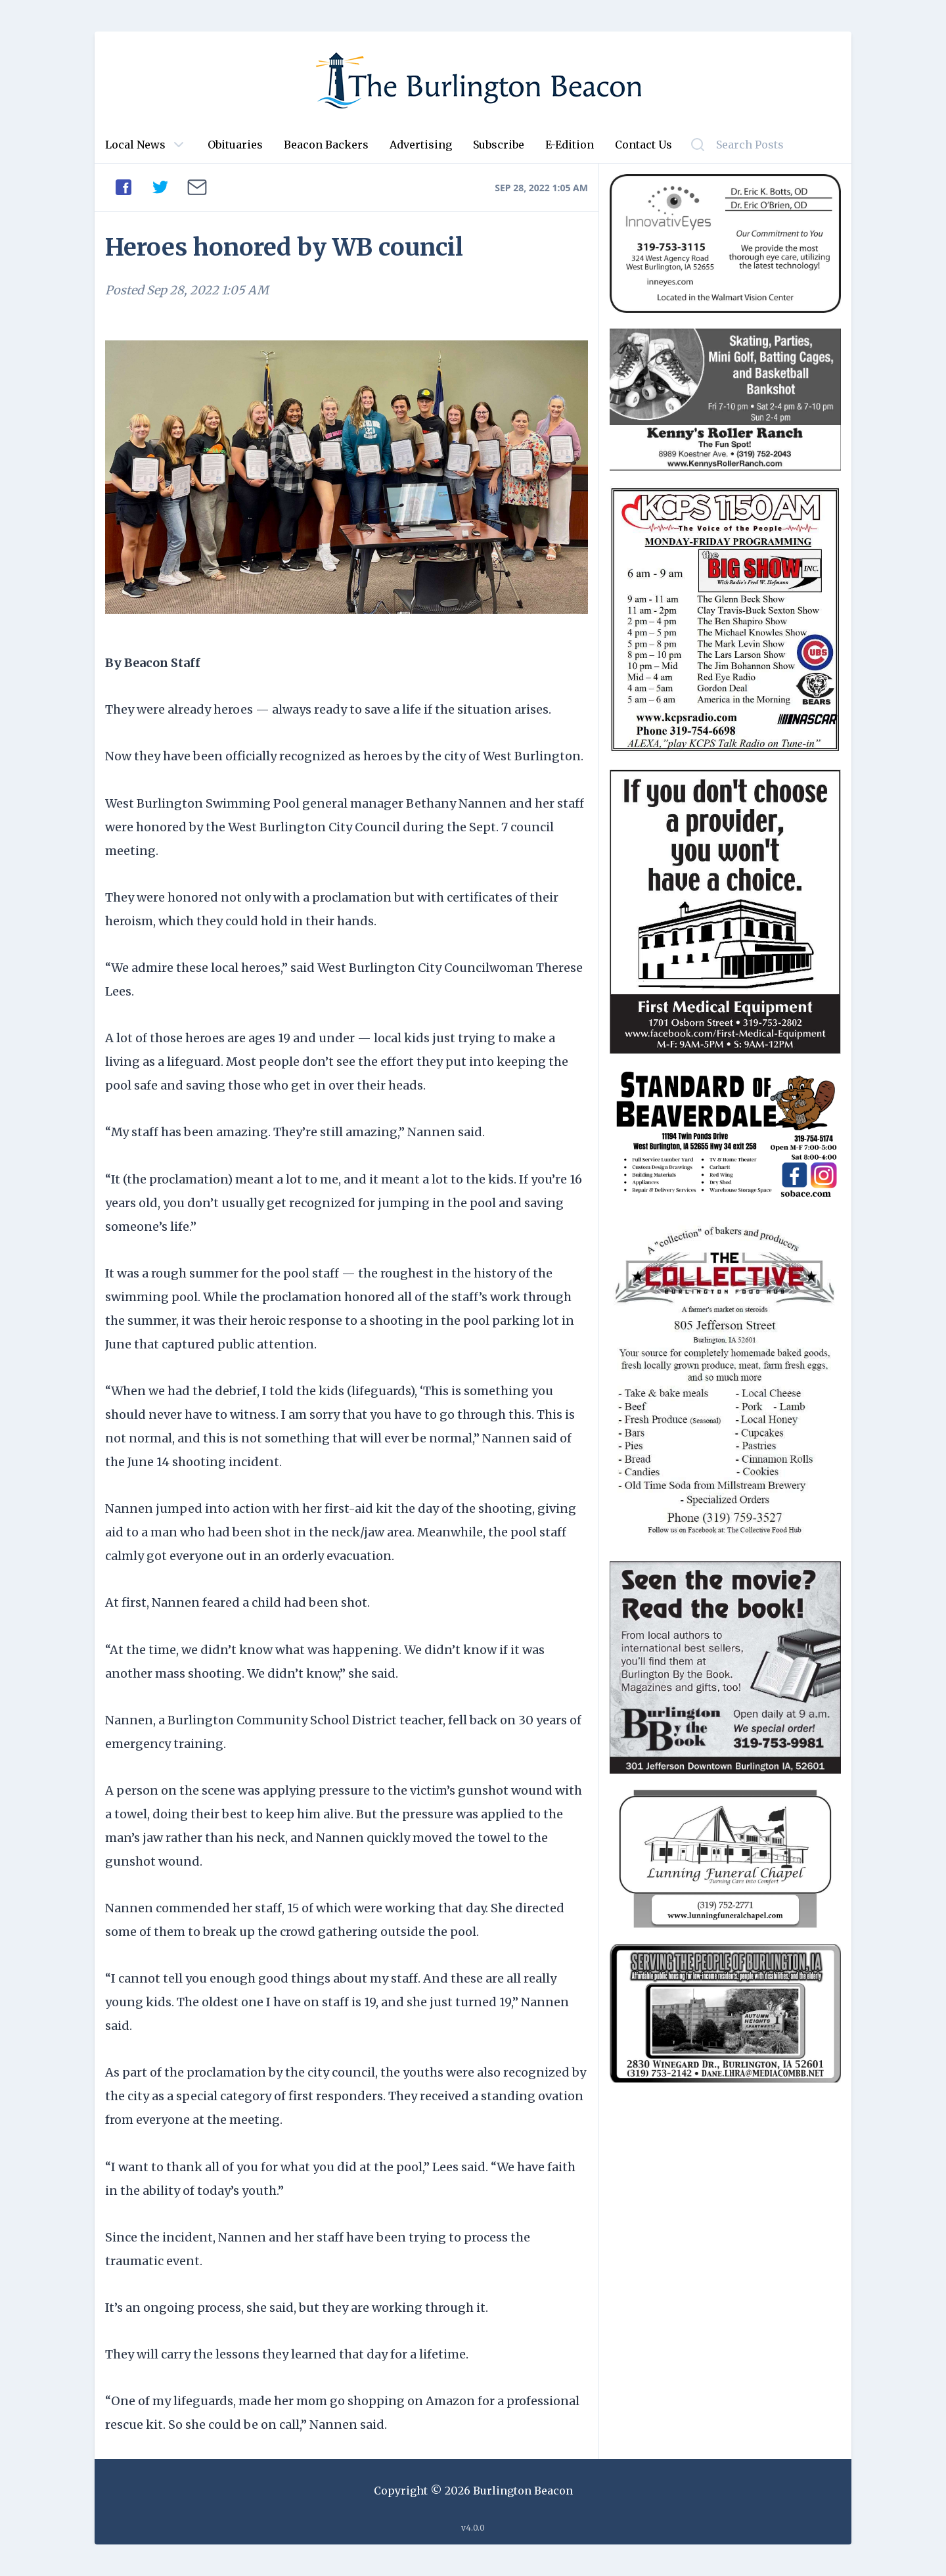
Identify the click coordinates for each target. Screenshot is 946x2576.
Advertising (421, 144)
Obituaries (235, 144)
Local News (135, 144)
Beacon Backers (326, 144)
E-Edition (569, 144)
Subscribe (498, 144)
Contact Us (643, 144)
